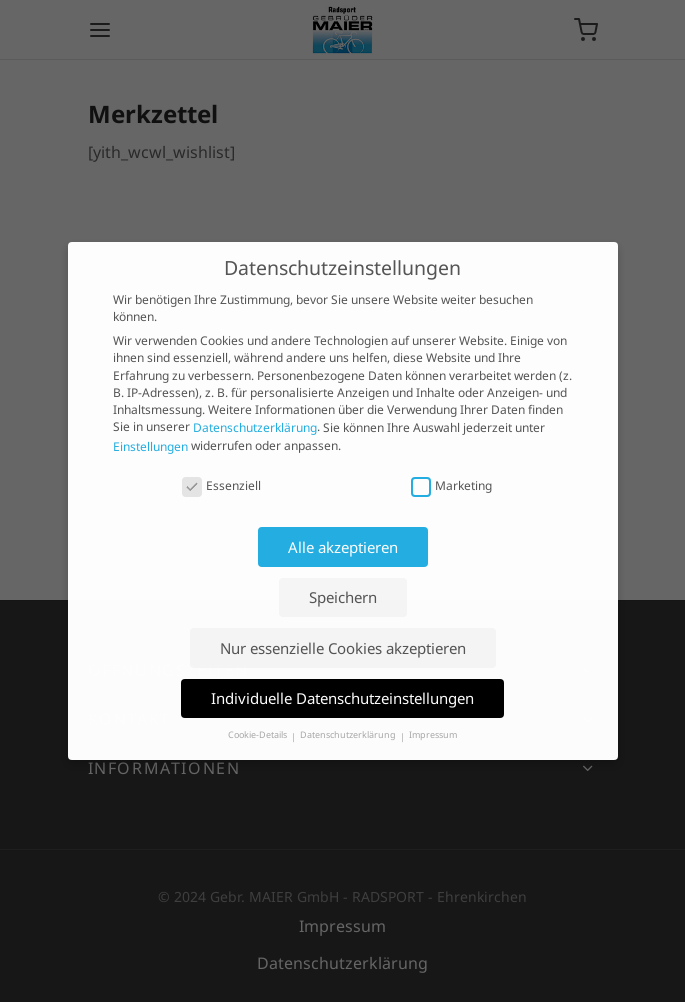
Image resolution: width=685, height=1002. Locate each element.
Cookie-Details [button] (258, 735)
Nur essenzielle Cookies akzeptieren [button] (343, 648)
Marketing (451, 485)
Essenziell (221, 485)
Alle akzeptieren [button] (343, 547)
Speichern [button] (343, 597)
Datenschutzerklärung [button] (349, 735)
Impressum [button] (433, 735)
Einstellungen (150, 446)
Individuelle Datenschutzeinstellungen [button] (342, 698)
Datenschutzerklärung (255, 428)
